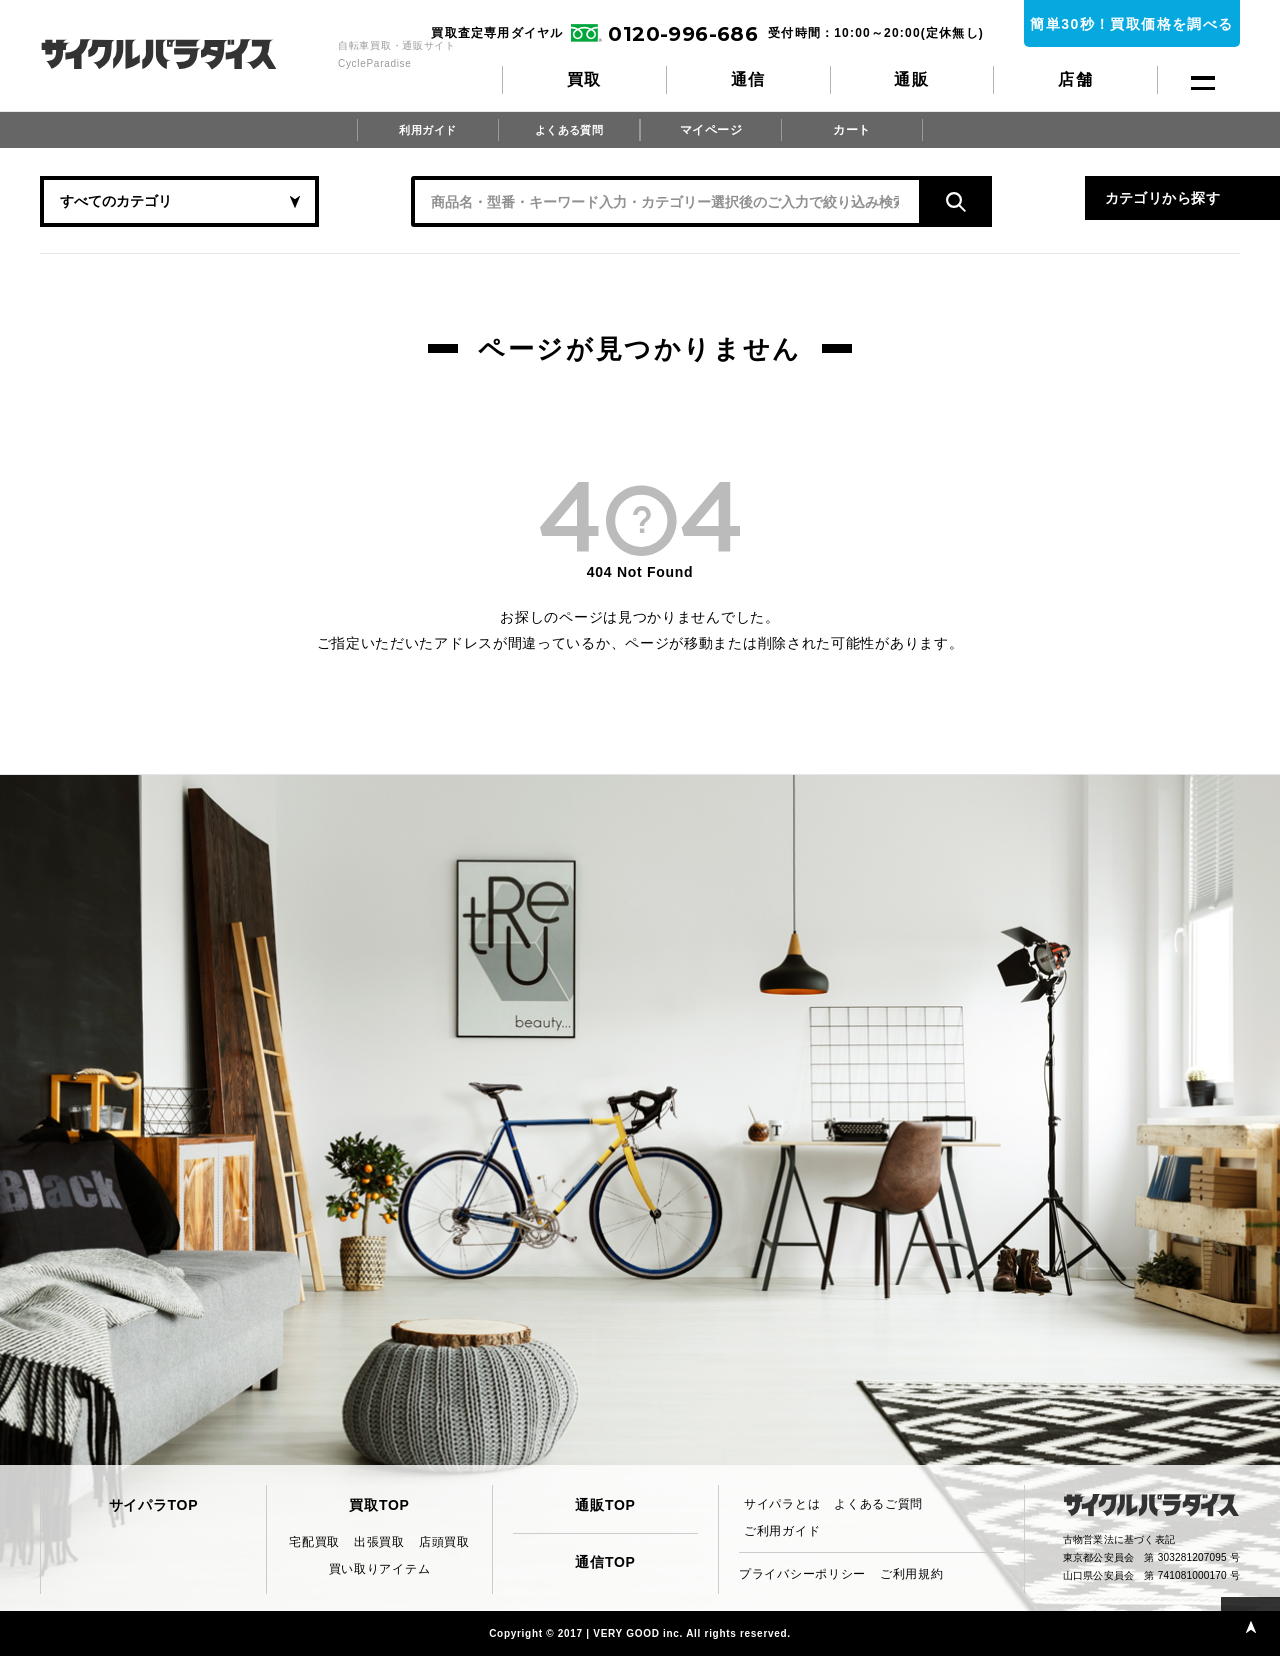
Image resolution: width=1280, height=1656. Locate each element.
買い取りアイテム (380, 1569)
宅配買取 (314, 1542)
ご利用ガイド (782, 1531)
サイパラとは (782, 1504)
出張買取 (379, 1542)
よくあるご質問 (878, 1504)
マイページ (711, 130)
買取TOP (379, 1505)
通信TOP (605, 1562)
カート (852, 130)
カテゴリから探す (1040, 201)
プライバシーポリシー (802, 1574)
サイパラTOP (153, 1505)
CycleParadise (180, 54)
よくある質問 (569, 130)
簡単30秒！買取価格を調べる (1131, 24)
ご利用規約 (912, 1574)
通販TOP (605, 1505)
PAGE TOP (1244, 1620)
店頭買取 (444, 1542)
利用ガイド (428, 130)
